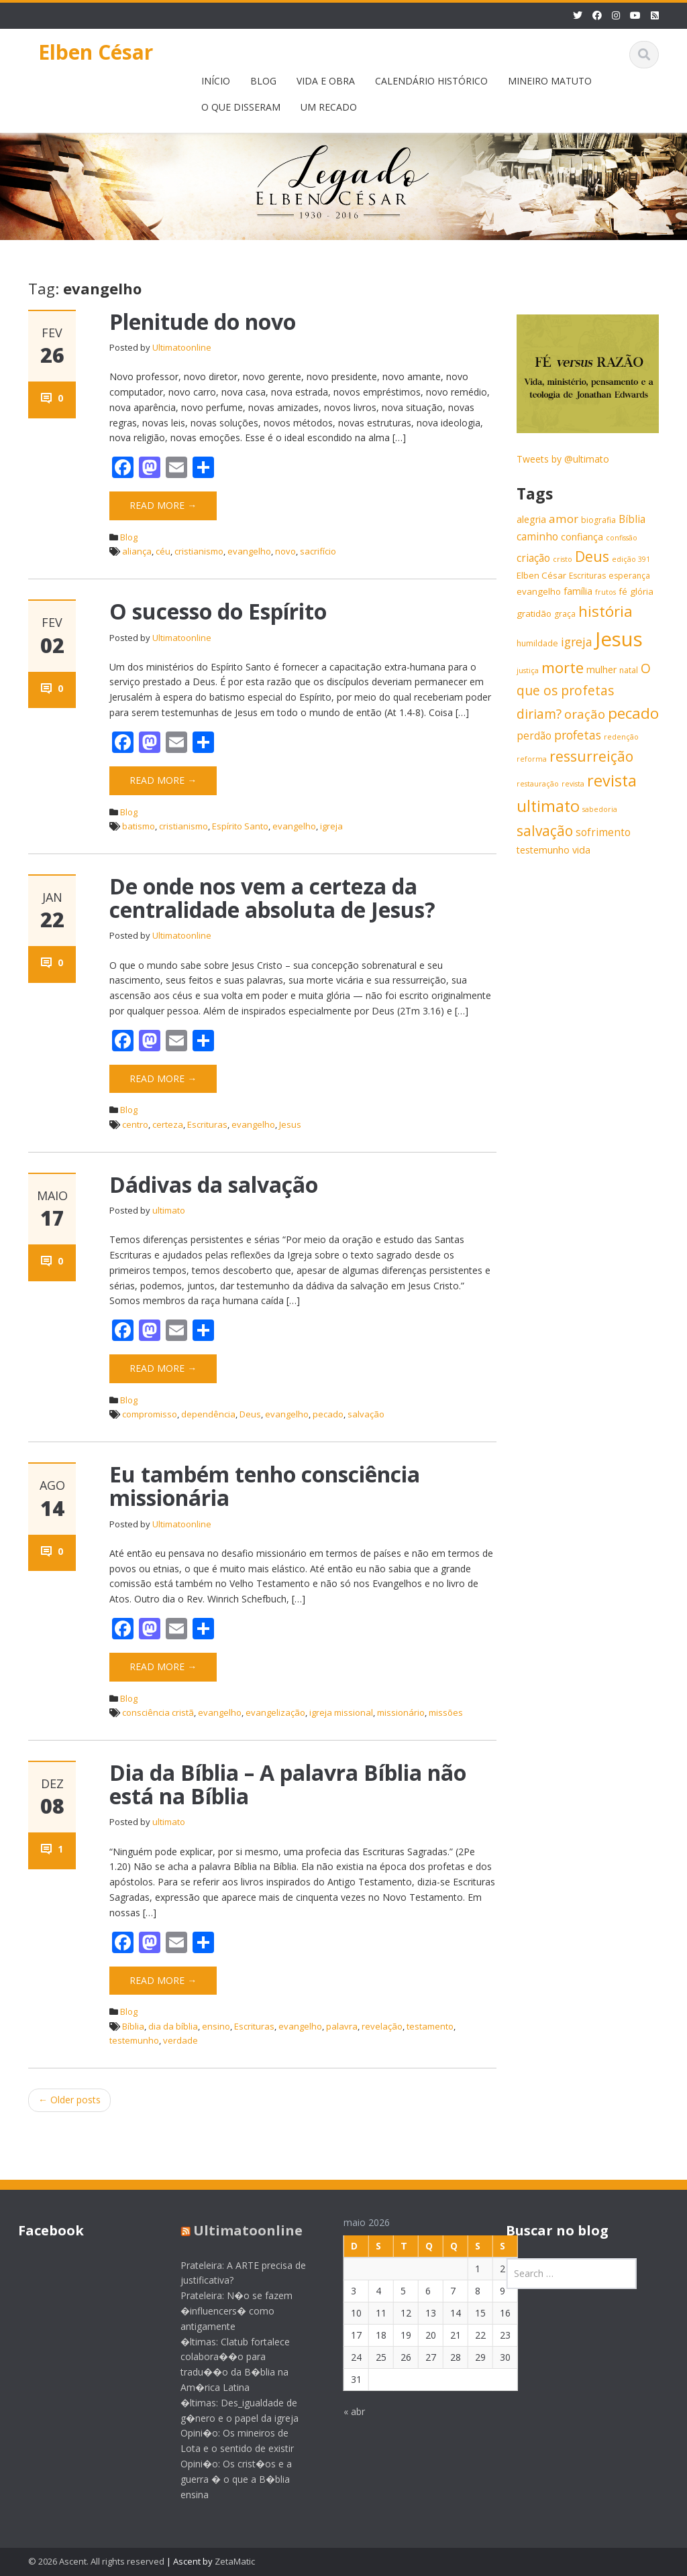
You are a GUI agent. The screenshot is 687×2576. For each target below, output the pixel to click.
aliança (137, 551)
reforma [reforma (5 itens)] (532, 759)
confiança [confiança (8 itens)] (582, 536)
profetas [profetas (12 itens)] (577, 735)
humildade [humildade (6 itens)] (537, 643)
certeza (167, 1124)
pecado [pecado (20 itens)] (633, 713)
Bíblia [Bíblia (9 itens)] (632, 519)
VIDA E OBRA (326, 80)
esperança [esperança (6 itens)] (629, 575)
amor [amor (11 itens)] (563, 518)
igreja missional (341, 1712)
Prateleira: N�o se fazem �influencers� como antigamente (226, 2311)
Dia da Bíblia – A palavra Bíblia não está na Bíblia (287, 1784)
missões (446, 1712)
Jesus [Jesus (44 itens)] (619, 639)
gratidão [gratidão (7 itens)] (534, 613)
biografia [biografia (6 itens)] (598, 520)
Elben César (95, 52)
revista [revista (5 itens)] (573, 783)
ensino (216, 2026)
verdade (180, 2040)
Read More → (163, 505)
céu (163, 551)
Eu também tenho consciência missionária (264, 1486)
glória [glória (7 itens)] (641, 591)
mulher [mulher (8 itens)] (601, 669)
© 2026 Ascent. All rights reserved (96, 2561)
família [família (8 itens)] (578, 591)
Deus (250, 1414)
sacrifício (318, 551)
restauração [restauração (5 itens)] (538, 783)
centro (135, 1124)
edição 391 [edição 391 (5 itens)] (631, 559)
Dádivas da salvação (213, 1184)
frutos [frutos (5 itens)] (605, 592)
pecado (328, 1414)
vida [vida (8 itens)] (581, 849)
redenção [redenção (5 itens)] (621, 737)
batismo (138, 826)
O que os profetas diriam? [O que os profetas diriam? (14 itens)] (584, 691)
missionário (401, 1712)
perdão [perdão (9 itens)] (534, 736)
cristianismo (198, 551)
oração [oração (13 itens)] (584, 713)
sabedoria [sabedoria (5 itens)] (599, 809)
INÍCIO (215, 80)
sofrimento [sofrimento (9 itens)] (603, 832)
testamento (430, 2026)
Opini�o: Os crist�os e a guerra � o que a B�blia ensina (225, 2479)
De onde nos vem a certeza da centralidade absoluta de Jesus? (272, 898)
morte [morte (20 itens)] (562, 667)
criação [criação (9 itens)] (533, 558)
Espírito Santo (240, 826)
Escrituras (207, 1124)
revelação (382, 2026)
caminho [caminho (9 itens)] (537, 537)
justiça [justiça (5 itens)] (528, 670)
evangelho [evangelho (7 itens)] (539, 591)
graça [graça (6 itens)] (565, 614)
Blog (129, 537)
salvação (366, 1414)
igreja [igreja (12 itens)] (576, 642)
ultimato (168, 1210)
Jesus (290, 1124)
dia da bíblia (173, 2026)
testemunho (134, 2040)
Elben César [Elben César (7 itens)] (541, 575)
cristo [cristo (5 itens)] (562, 559)
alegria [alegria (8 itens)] (531, 519)
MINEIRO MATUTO (550, 80)
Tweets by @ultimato (563, 459)
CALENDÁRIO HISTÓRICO (431, 80)
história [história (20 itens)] (605, 611)
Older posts (69, 2099)
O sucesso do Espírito (218, 611)
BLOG (263, 80)
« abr (343, 2411)
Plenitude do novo (202, 321)
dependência (208, 1414)
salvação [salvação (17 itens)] (545, 830)
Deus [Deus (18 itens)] (592, 556)
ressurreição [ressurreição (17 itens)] (591, 756)
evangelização (275, 1712)
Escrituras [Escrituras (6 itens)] (587, 575)
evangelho (249, 551)
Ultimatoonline (181, 347)
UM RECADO (329, 107)
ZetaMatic (235, 2561)
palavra (342, 2026)
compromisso (149, 1414)
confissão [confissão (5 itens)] (621, 537)
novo (285, 551)
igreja (331, 826)
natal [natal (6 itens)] (628, 670)
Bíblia (133, 2026)
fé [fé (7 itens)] (623, 591)
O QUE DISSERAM (240, 107)
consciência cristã (158, 1712)
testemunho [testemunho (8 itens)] (543, 849)
